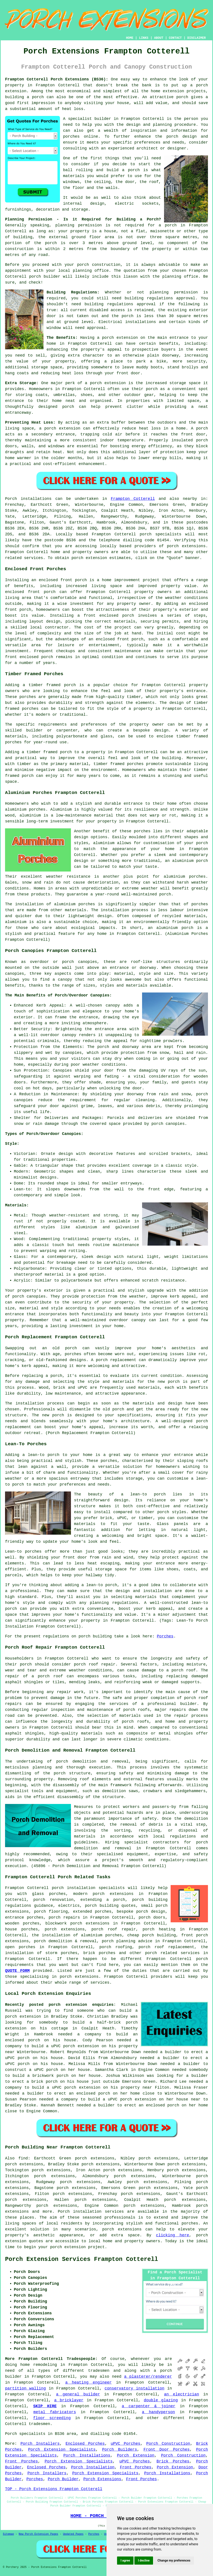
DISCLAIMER (196, 38)
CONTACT (175, 38)
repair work (70, 1692)
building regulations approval (120, 304)
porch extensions (186, 546)
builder (102, 119)
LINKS (143, 38)
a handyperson (158, 2412)
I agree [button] (125, 2560)
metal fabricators (54, 2412)
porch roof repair (94, 1664)
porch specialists (160, 534)
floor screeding (52, 2418)
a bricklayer (68, 2400)
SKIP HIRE (45, 2406)
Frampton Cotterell (133, 499)
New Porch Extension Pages (38, 2534)
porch (62, 1761)
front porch (42, 592)
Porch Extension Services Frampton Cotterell (81, 2259)
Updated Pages (73, 2534)
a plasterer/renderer (148, 2376)
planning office (91, 270)
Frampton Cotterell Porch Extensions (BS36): (56, 79)
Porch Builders (119, 2449)
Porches (165, 1636)
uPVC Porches (125, 2443)
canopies (87, 962)
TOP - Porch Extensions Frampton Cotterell (53, 2489)
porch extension (120, 338)
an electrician (181, 2394)
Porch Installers (40, 2443)
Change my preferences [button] (173, 2560)
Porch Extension (135, 2455)
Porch (11, 499)
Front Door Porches (166, 2449)
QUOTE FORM (17, 1971)
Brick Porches (173, 2461)
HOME (130, 38)
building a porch (24, 97)
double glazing (161, 2400)
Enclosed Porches (85, 2443)
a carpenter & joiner (148, 2406)
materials (73, 176)
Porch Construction (168, 2443)
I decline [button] (144, 2560)
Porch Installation (92, 2467)
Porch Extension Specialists (62, 2449)
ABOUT (158, 38)
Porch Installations (86, 2455)
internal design (83, 203)
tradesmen (98, 2370)
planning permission (78, 225)
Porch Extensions (102, 2479)
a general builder (78, 2394)
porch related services (172, 1953)
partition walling (25, 2388)
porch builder (44, 276)
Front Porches (21, 2461)
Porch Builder (63, 2479)
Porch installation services (91, 2211)
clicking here (172, 2235)
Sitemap (8, 2534)
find (23, 2158)
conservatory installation (134, 2388)
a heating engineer (88, 2382)
